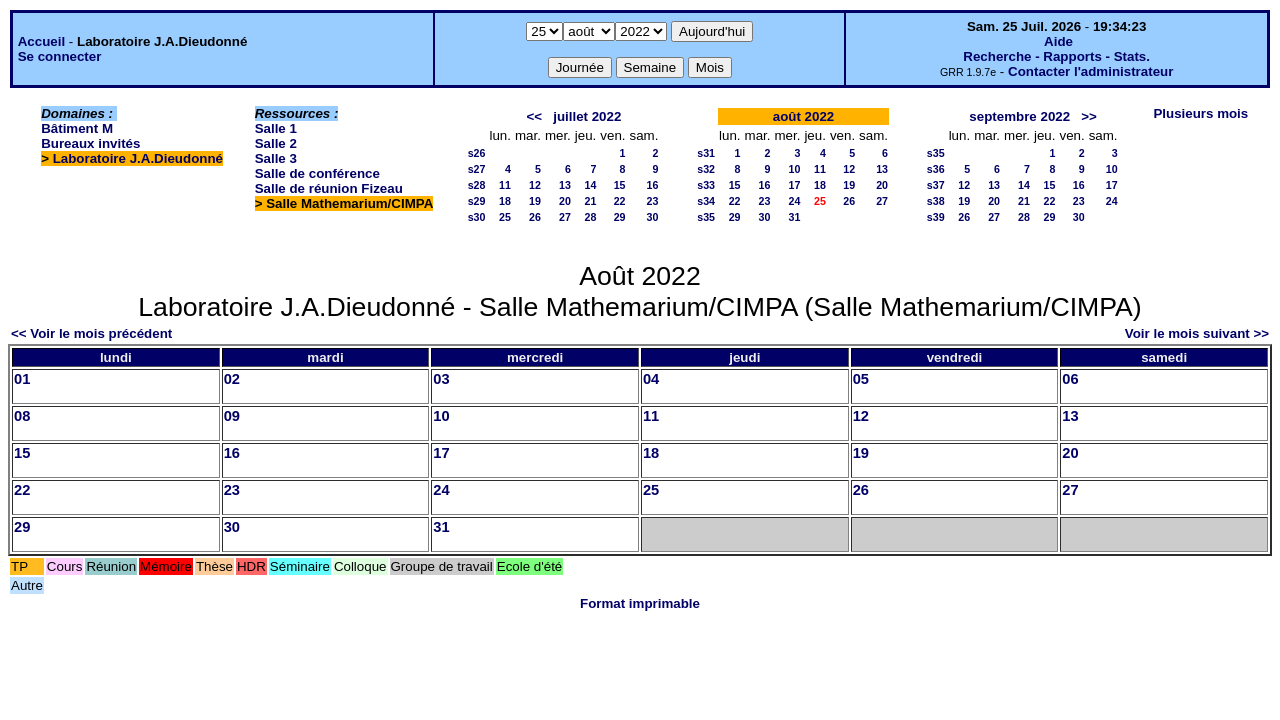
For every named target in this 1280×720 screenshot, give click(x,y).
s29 (477, 201)
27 (565, 217)
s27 (477, 169)
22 (620, 201)
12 (535, 185)
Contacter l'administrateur (1090, 71)
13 (565, 185)
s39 (936, 217)
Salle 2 (276, 143)
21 (590, 201)
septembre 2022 (1019, 116)
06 (1070, 379)
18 (505, 201)
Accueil (41, 41)
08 (22, 416)
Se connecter (60, 56)
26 (535, 217)
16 (653, 185)
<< (535, 116)
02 (232, 379)
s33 (706, 185)
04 (651, 379)
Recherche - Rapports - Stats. (1056, 56)
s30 (477, 217)
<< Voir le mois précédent (91, 333)
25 (505, 217)
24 (795, 201)
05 (861, 379)
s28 (477, 185)
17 (795, 185)
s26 (477, 153)
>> (1089, 116)
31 (795, 217)
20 (565, 201)
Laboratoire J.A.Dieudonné (138, 158)
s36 (936, 169)
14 (590, 185)
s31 (706, 153)
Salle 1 (276, 128)
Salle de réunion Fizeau (329, 188)
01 (22, 379)
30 (653, 217)
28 (590, 217)
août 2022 (804, 116)
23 (653, 201)
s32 (706, 169)
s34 (706, 201)
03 (441, 379)
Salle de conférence (317, 173)
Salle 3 (276, 158)
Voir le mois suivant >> (1197, 333)
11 (505, 185)
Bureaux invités (90, 143)
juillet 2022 (587, 116)
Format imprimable (640, 603)
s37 (936, 185)
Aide (1058, 41)
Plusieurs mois (1200, 113)
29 (620, 217)
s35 (706, 217)
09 (232, 416)
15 (620, 185)
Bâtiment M (77, 128)
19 (535, 201)
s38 (936, 201)
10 (795, 169)
